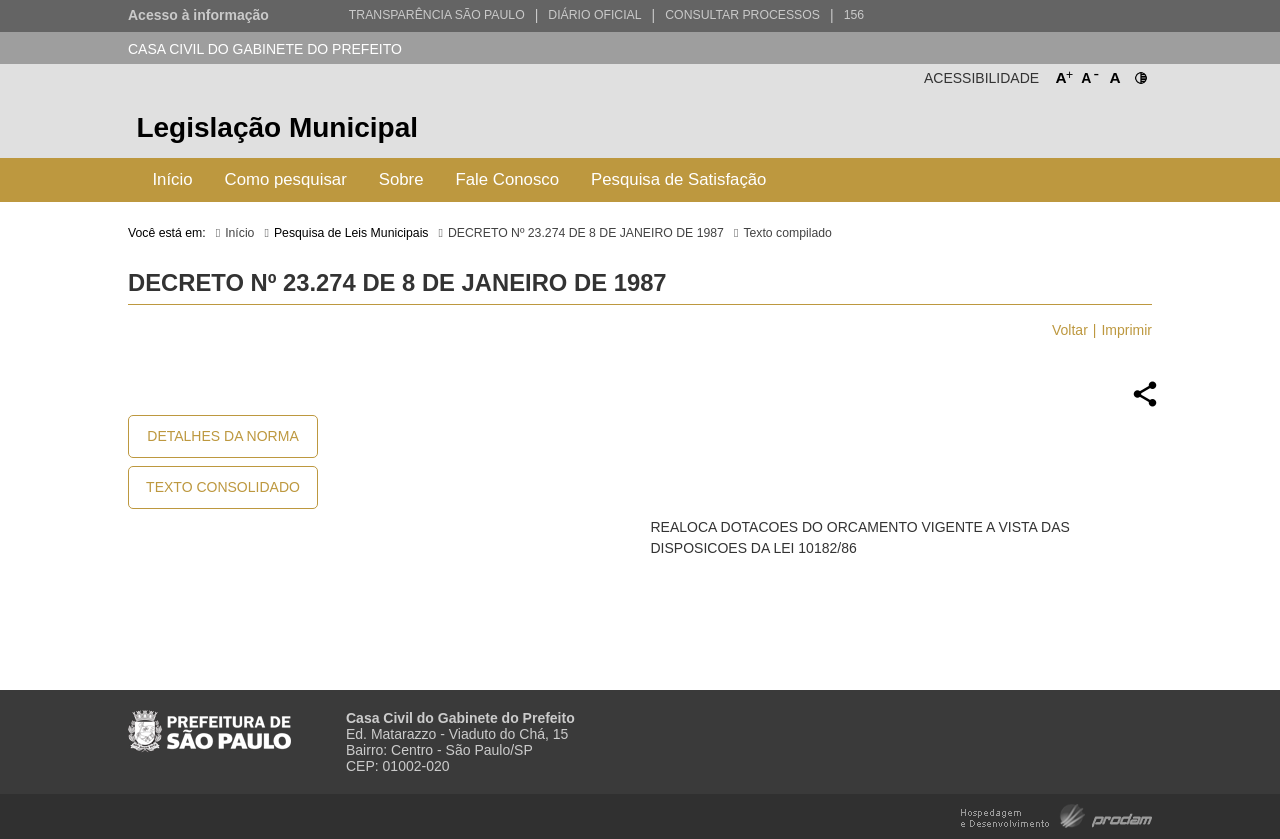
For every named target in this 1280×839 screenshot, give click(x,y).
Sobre (401, 179)
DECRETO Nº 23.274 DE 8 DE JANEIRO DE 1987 (586, 233)
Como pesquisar (286, 179)
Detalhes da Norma (222, 436)
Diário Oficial (594, 15)
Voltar (1070, 330)
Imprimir (1126, 330)
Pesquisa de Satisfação (678, 179)
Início (172, 179)
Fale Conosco (508, 179)
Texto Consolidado (223, 487)
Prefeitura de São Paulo (1077, 130)
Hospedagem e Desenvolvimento (1056, 814)
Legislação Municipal (277, 127)
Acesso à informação (198, 15)
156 (854, 15)
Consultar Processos (742, 15)
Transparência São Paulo (437, 15)
